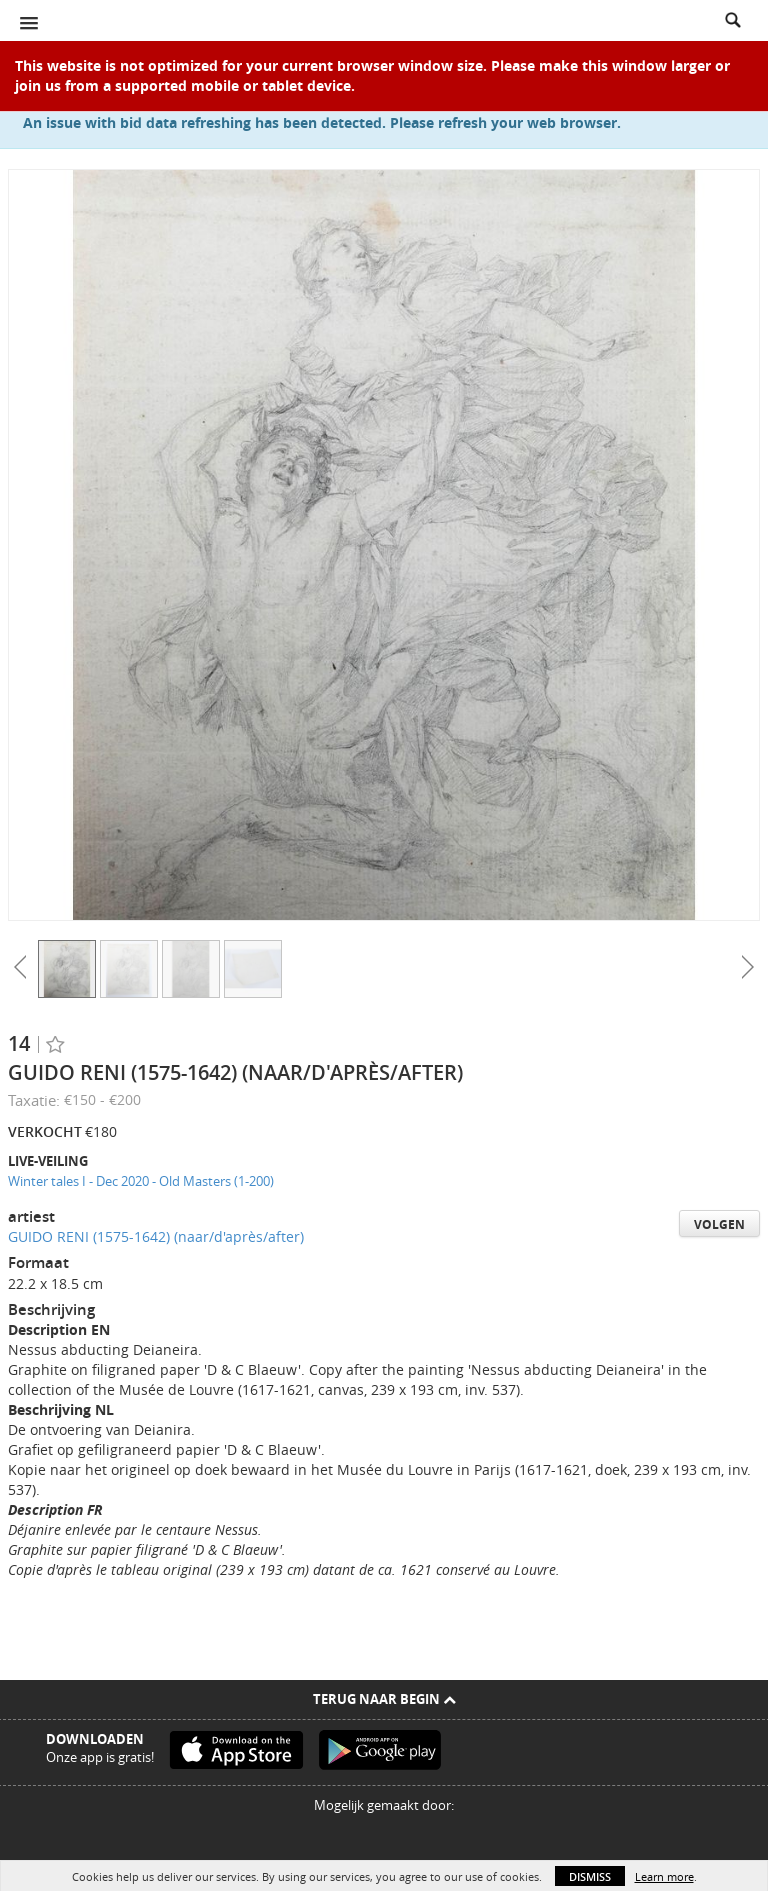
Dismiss (590, 1876)
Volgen (719, 1224)
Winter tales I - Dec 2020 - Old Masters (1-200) (141, 1181)
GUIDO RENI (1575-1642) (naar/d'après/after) (156, 1236)
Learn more (664, 1876)
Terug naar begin (384, 1699)
